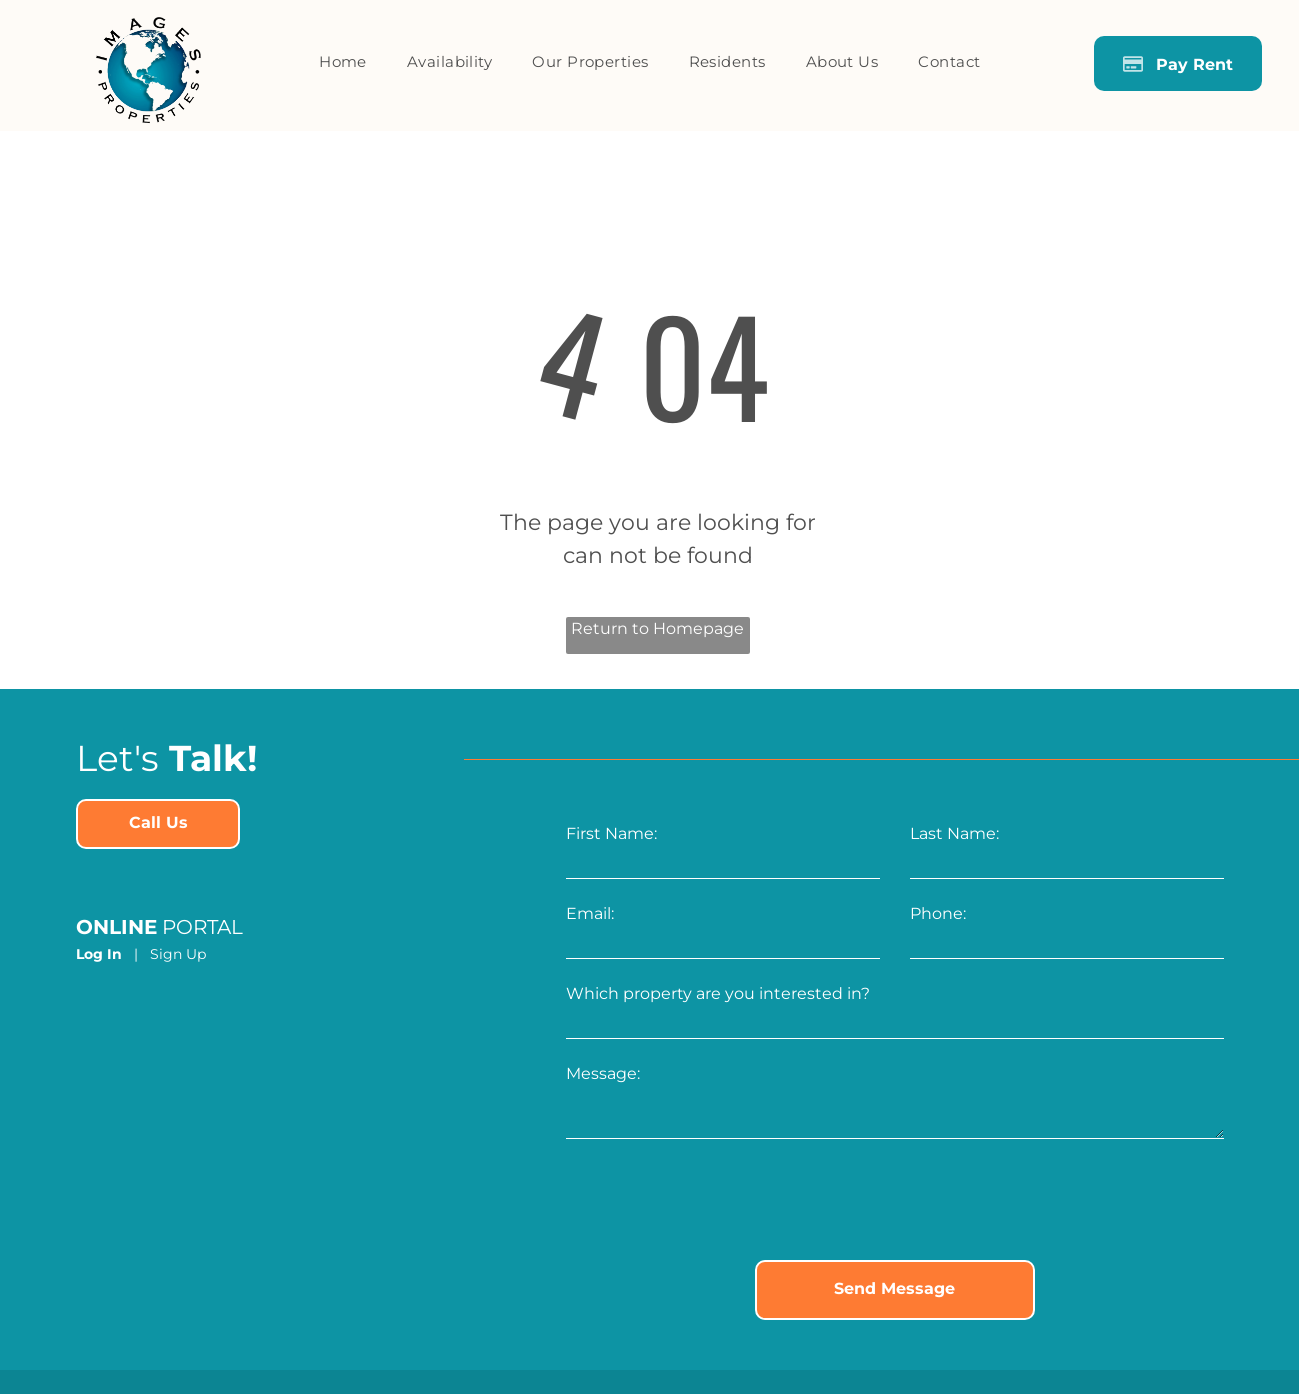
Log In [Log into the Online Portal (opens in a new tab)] (99, 954)
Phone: (938, 913)
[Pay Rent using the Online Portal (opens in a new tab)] (1178, 63)
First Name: (611, 833)
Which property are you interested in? (718, 993)
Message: (603, 1073)
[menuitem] (343, 62)
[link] (158, 824)
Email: (590, 913)
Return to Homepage (657, 628)
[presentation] (718, 1201)
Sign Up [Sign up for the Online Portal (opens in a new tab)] (178, 954)
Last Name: (954, 833)
